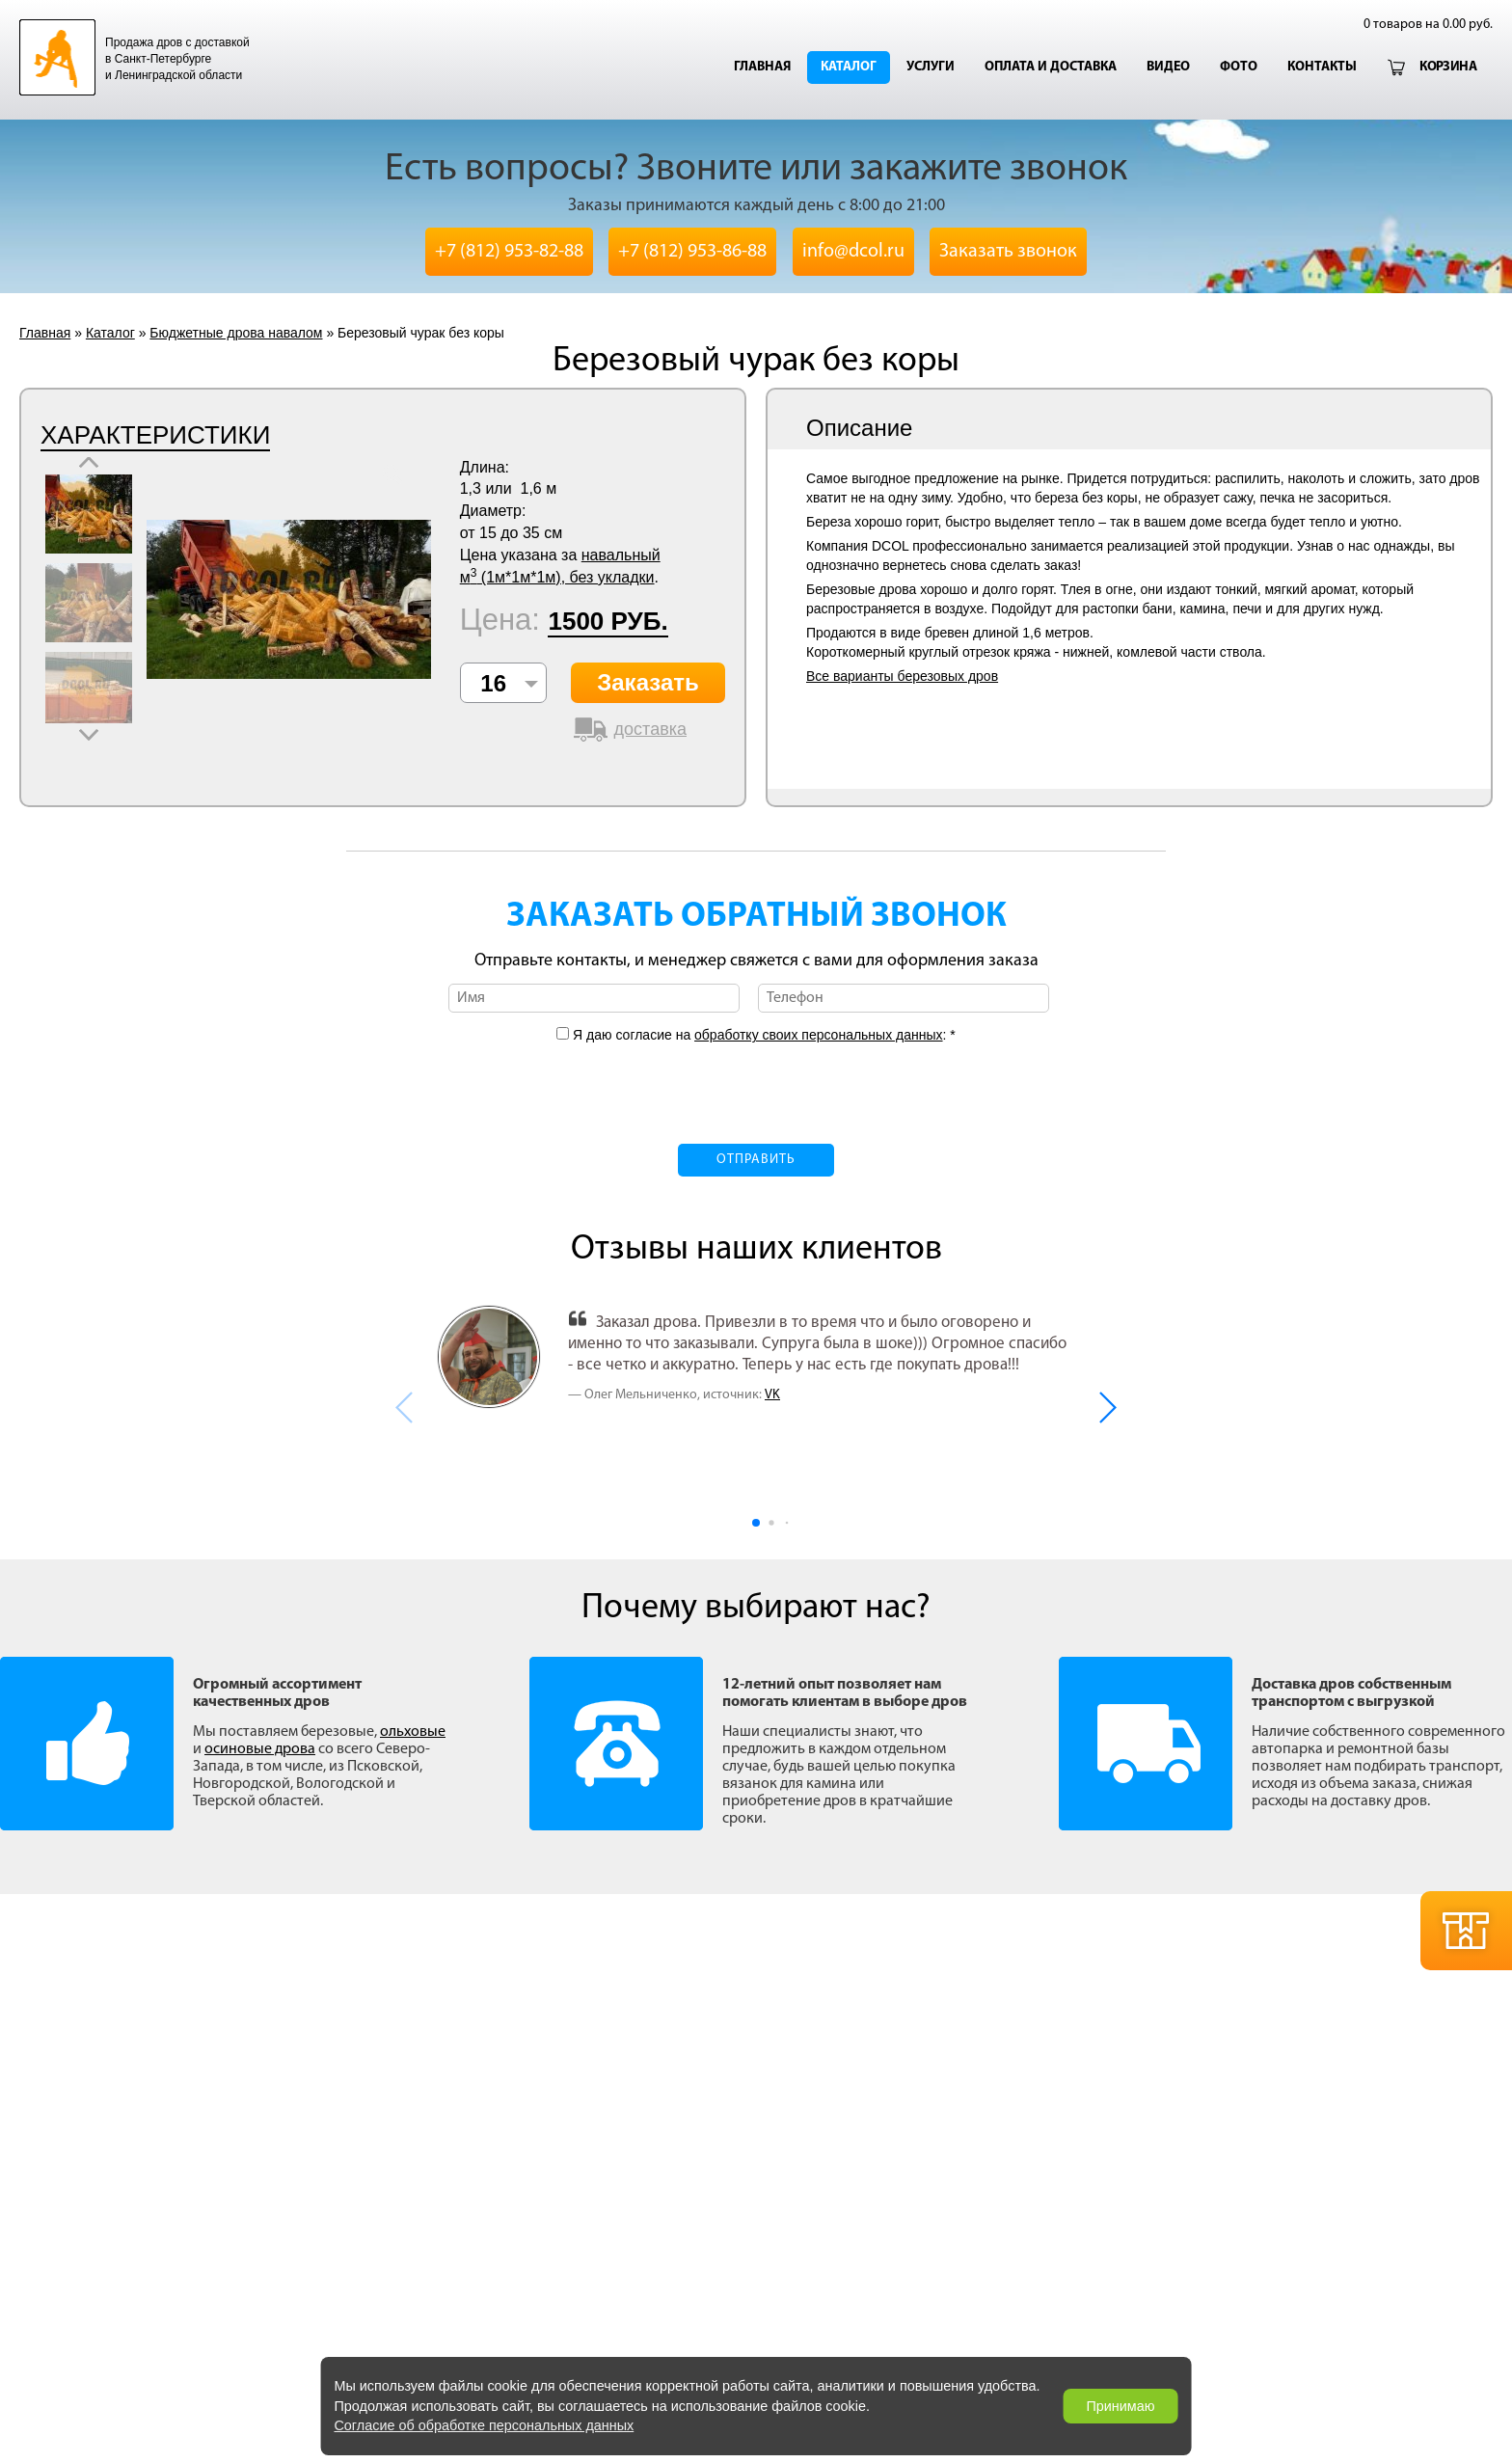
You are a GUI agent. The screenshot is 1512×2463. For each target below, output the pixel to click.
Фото (1238, 67)
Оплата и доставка (1051, 67)
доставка (650, 729)
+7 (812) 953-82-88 (509, 251)
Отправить (755, 1159)
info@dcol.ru (853, 251)
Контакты (1322, 67)
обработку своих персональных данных (818, 1034)
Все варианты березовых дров (902, 676)
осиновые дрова (259, 1749)
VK (772, 1395)
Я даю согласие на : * (762, 1034)
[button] (1107, 1407)
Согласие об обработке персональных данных (484, 2425)
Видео (1168, 67)
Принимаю (1120, 2406)
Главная (762, 67)
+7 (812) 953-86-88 (692, 251)
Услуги (930, 67)
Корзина (1447, 67)
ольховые (413, 1732)
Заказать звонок (1008, 251)
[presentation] (756, 1082)
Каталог (849, 67)
